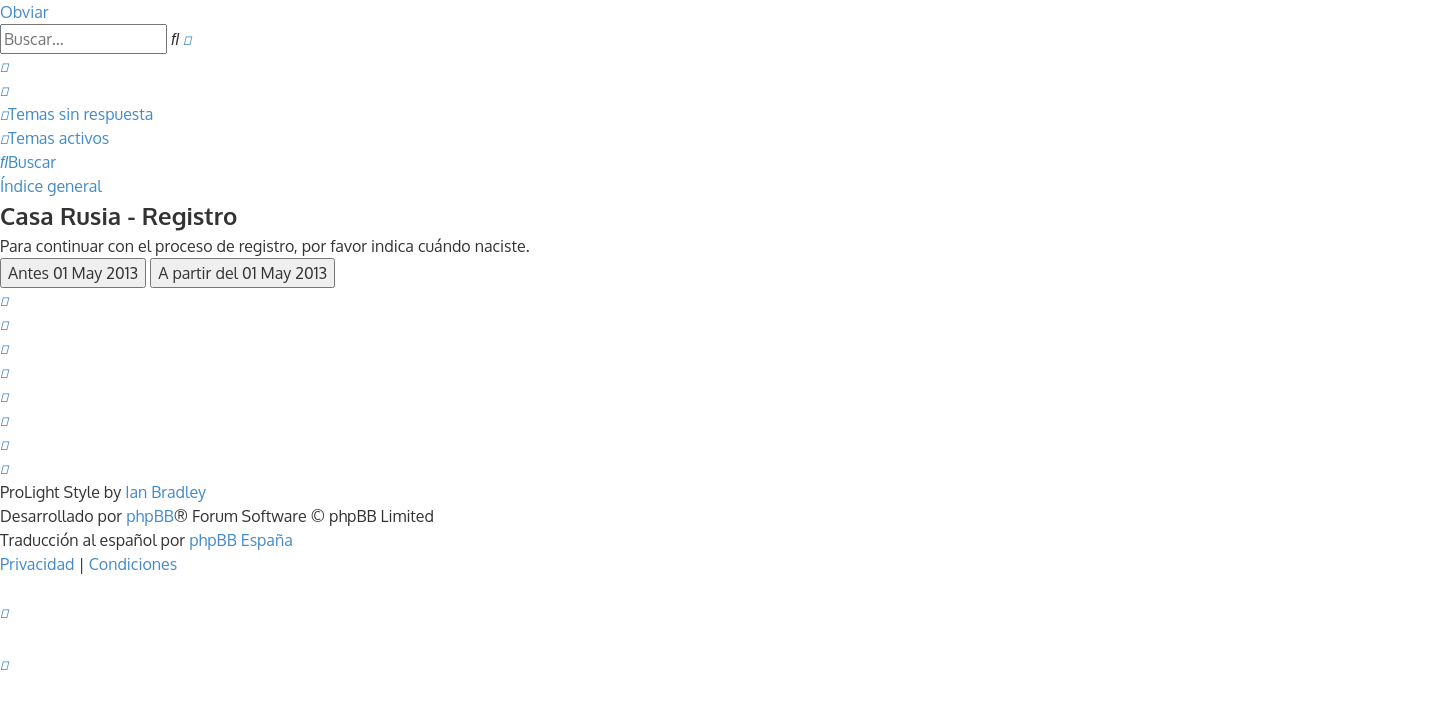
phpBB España (241, 540)
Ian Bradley (165, 492)
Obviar (24, 12)
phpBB (150, 516)
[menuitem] (4, 66)
